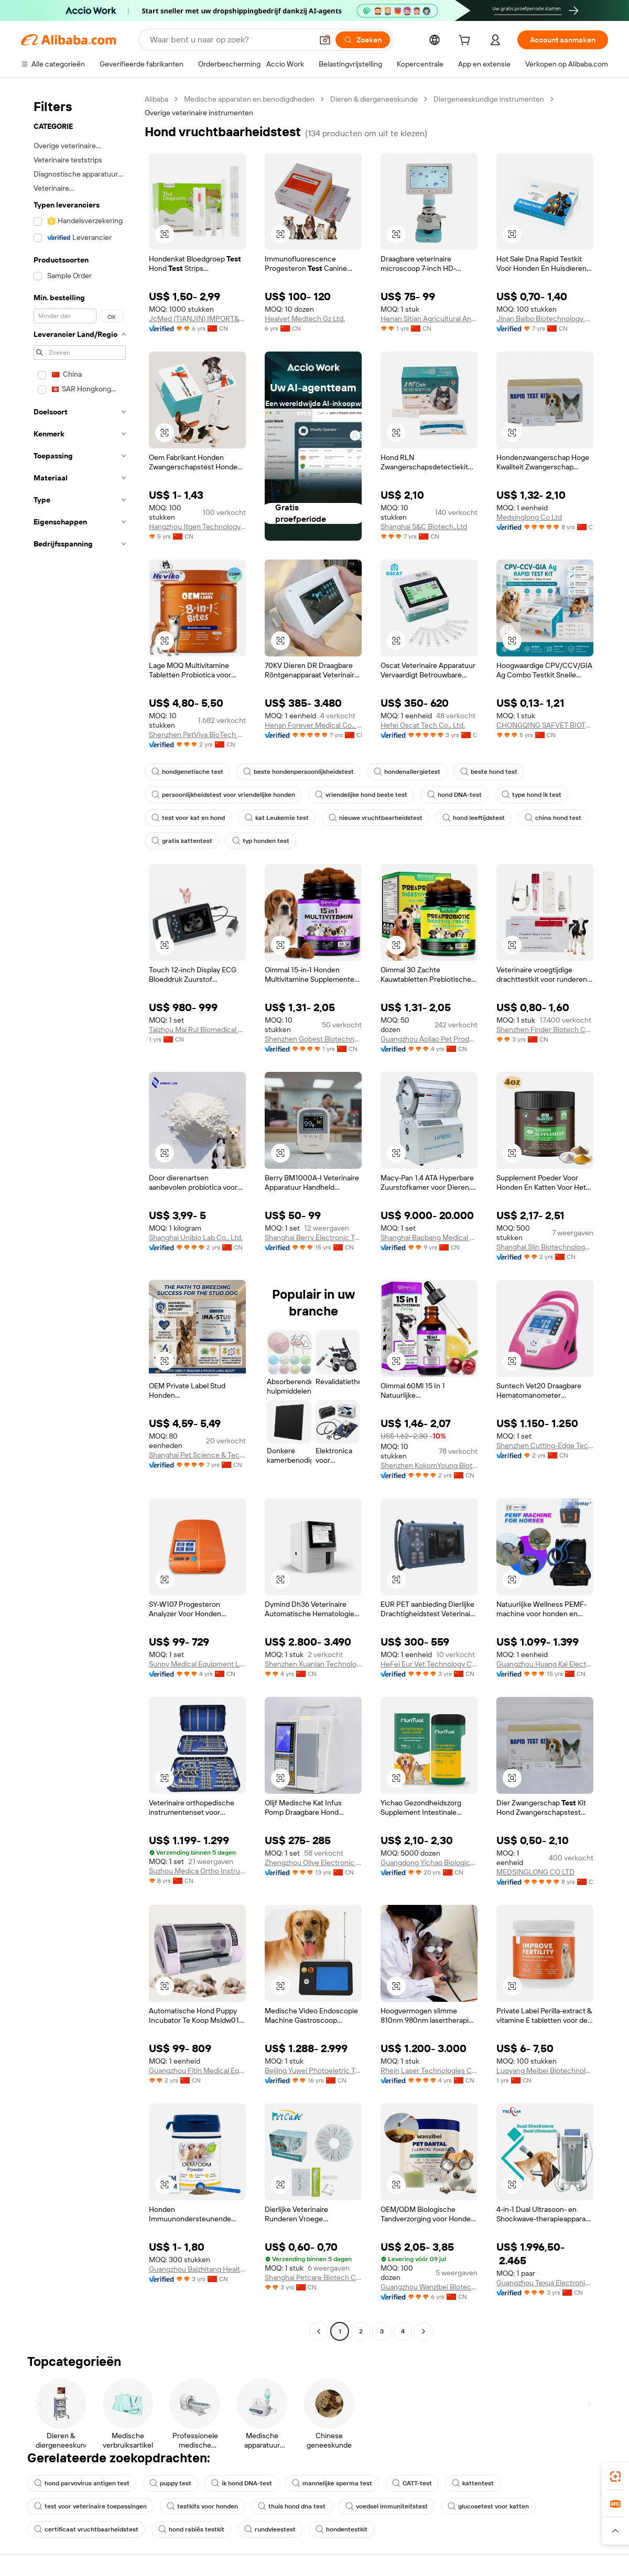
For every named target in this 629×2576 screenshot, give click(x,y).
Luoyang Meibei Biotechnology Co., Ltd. (544, 2070)
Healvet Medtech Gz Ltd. (305, 318)
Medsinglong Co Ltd (529, 517)
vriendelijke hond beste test (361, 795)
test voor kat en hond (188, 818)
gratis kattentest (181, 841)
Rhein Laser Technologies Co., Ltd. (429, 2070)
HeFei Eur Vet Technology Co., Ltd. (429, 1664)
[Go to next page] (423, 2331)
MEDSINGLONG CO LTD (535, 1872)
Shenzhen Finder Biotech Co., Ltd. (544, 1029)
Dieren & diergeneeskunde (374, 99)
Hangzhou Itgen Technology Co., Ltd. (197, 526)
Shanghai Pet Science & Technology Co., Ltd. (197, 1455)
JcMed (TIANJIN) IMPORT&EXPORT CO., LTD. (197, 318)
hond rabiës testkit (191, 2529)
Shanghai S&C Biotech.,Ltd (424, 526)
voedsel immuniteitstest (386, 2506)
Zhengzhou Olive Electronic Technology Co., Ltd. (313, 1862)
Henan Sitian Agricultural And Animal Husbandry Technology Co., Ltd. (429, 318)
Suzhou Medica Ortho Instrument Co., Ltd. (197, 1871)
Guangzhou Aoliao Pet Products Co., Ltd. (429, 1039)
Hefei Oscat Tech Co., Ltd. (423, 725)
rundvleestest (270, 2529)
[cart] (466, 41)
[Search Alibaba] (230, 40)
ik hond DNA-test (241, 2483)
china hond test (553, 818)
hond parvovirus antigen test (81, 2483)
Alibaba (156, 99)
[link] (615, 2476)
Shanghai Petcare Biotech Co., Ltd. (313, 2277)
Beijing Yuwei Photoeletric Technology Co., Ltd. (313, 2070)
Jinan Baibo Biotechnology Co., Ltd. (544, 318)
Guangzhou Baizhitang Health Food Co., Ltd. (197, 2269)
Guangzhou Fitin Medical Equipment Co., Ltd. (197, 2070)
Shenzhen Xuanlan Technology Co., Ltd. (313, 1664)
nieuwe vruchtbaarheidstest (375, 818)
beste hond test (488, 772)
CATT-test (412, 2483)
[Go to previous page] (318, 2331)
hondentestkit (341, 2529)
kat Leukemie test (277, 818)
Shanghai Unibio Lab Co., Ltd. (196, 1237)
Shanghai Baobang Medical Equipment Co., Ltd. (429, 1237)
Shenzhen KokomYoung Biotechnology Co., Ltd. (429, 1465)
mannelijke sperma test (332, 2483)
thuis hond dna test (292, 2506)
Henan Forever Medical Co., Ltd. (313, 725)
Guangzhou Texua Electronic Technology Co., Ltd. (544, 2282)
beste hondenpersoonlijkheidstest (298, 772)
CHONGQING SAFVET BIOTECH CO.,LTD (544, 725)
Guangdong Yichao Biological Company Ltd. (429, 1862)
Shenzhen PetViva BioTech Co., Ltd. (197, 734)
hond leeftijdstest (473, 818)
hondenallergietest (407, 772)
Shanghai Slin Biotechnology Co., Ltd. (544, 1247)
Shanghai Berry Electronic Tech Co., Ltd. (313, 1237)
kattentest (473, 2483)
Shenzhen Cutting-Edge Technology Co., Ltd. (544, 1445)
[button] (325, 40)
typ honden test (260, 841)
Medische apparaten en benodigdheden (249, 99)
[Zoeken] (362, 39)
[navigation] (79, 1216)
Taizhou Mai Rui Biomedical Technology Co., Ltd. (197, 1029)
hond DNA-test (454, 795)
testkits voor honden (202, 2506)
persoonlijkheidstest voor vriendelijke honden (223, 795)
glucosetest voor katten (488, 2506)
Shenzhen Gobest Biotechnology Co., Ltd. (313, 1039)
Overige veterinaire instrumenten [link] (199, 112)
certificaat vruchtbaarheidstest (86, 2529)
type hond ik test (531, 795)
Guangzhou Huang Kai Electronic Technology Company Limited (544, 1664)
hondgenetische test (187, 772)
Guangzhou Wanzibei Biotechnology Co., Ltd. (429, 2287)
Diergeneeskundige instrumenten (488, 99)
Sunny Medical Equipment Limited (197, 1664)
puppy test (170, 2483)
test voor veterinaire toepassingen (90, 2506)
